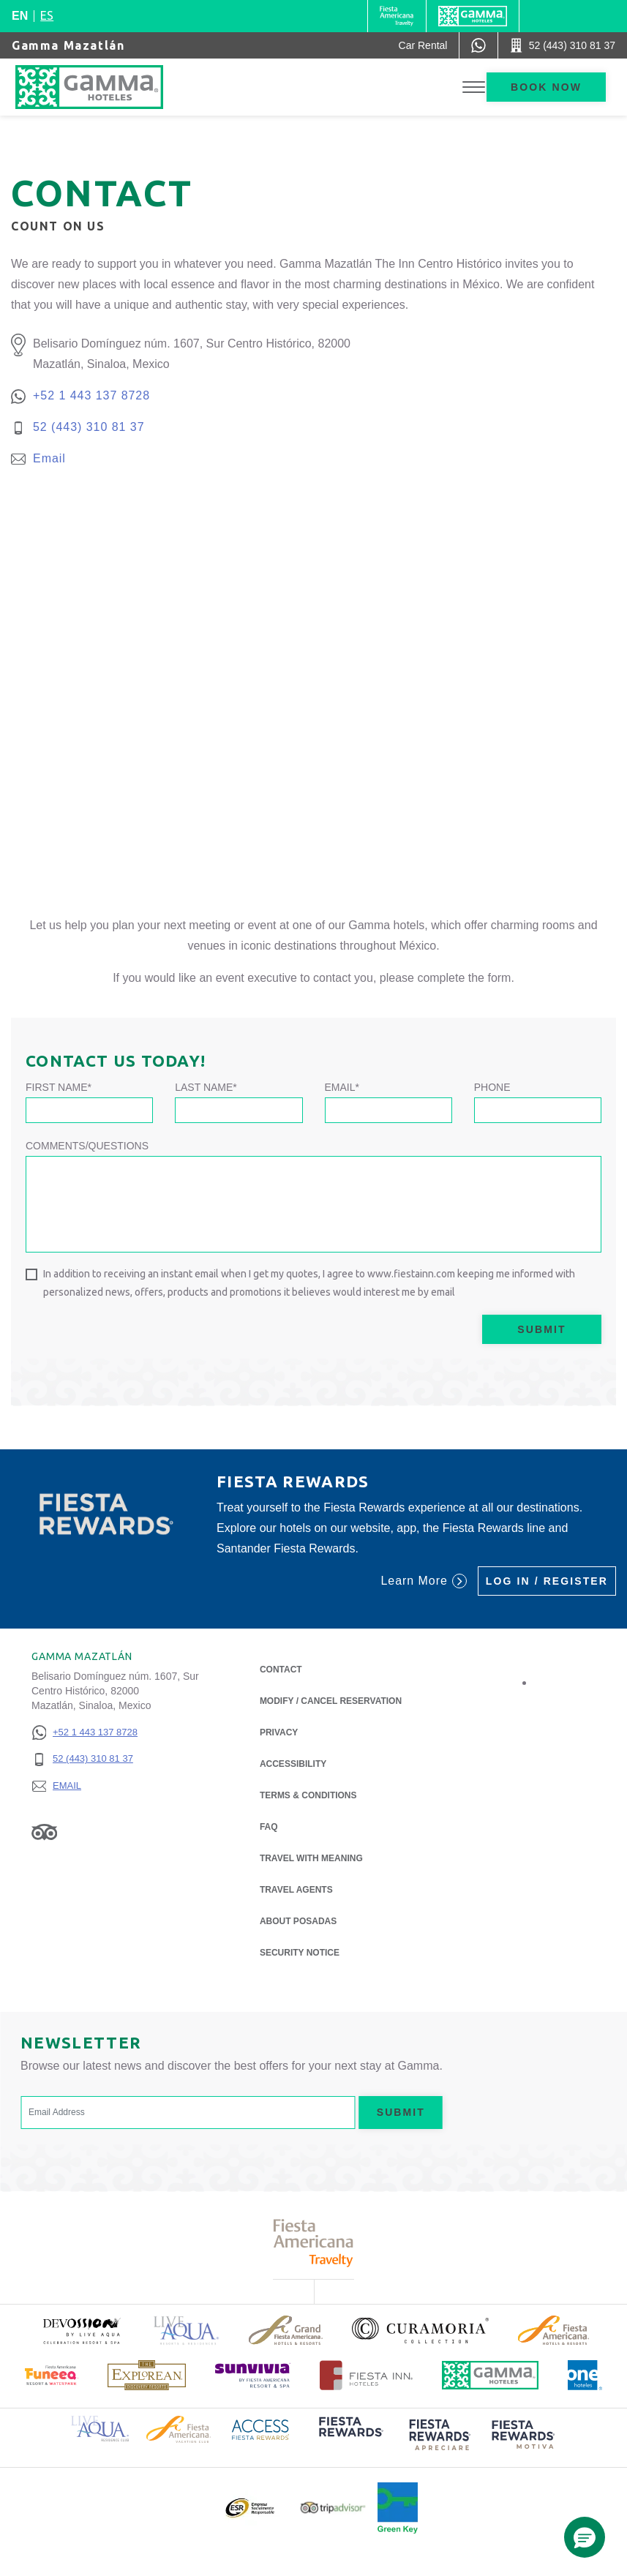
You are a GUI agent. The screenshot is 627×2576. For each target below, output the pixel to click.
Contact (281, 1669)
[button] (584, 2537)
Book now (546, 87)
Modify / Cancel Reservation (331, 1701)
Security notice (299, 1953)
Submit (541, 1329)
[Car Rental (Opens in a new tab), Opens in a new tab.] (423, 45)
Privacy (279, 1731)
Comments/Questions (87, 1146)
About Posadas (298, 1920)
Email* (342, 1087)
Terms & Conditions (308, 1795)
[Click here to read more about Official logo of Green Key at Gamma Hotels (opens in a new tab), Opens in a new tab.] (398, 2508)
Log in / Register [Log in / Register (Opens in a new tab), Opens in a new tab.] (547, 1581)
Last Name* (206, 1087)
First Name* (58, 1087)
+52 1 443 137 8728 (91, 395)
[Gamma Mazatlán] (106, 87)
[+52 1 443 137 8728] (84, 1732)
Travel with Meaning (311, 1858)
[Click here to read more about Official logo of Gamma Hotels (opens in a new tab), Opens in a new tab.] (490, 2375)
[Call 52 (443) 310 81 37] (562, 45)
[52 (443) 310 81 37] (84, 1759)
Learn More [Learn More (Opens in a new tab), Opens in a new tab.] (423, 1581)
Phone (492, 1087)
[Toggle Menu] (473, 87)
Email (49, 458)
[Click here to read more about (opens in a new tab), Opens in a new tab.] (81, 2331)
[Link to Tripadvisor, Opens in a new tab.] (44, 1832)
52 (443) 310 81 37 (89, 427)
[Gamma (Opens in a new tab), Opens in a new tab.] (397, 16)
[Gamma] (473, 16)
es (46, 15)
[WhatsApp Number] (478, 45)
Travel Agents (296, 1890)
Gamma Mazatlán (68, 45)
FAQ (269, 1827)
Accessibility (293, 1764)
